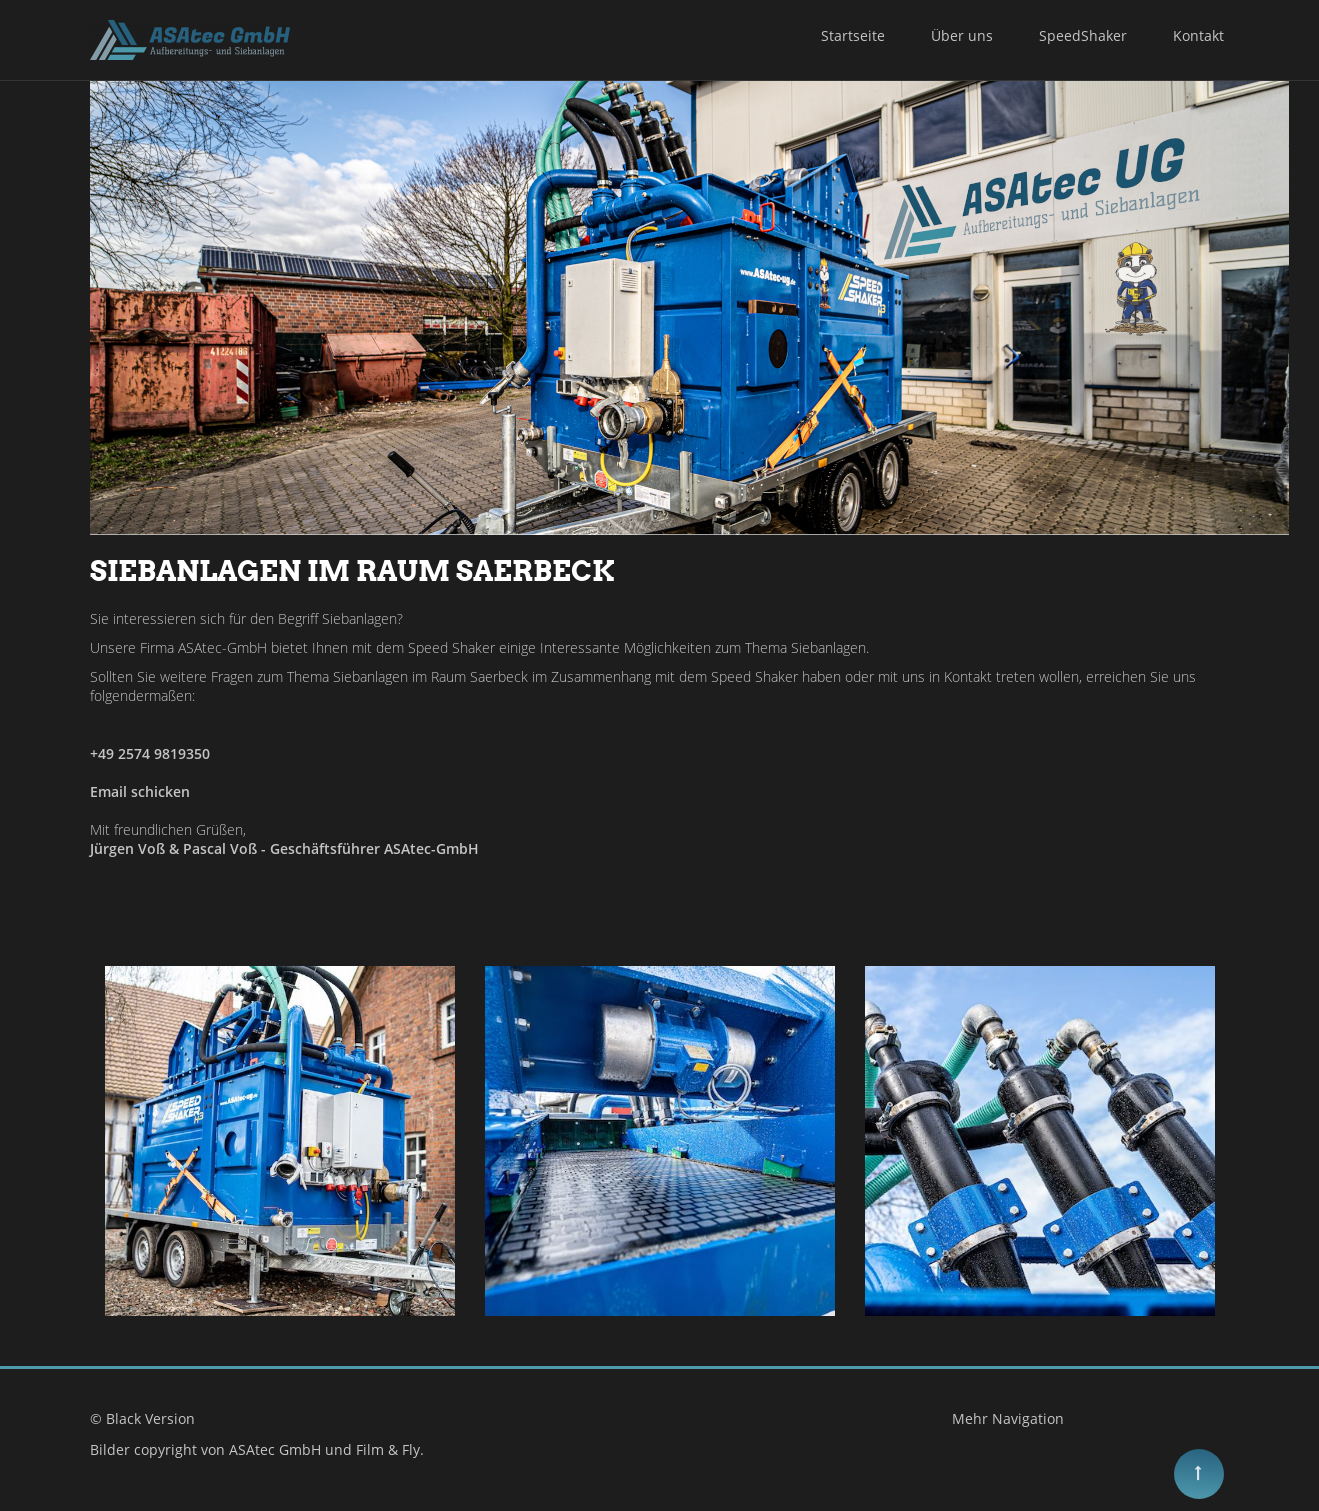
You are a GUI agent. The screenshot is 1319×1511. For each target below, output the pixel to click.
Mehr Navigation (1008, 1418)
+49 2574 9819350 (150, 753)
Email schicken (140, 791)
